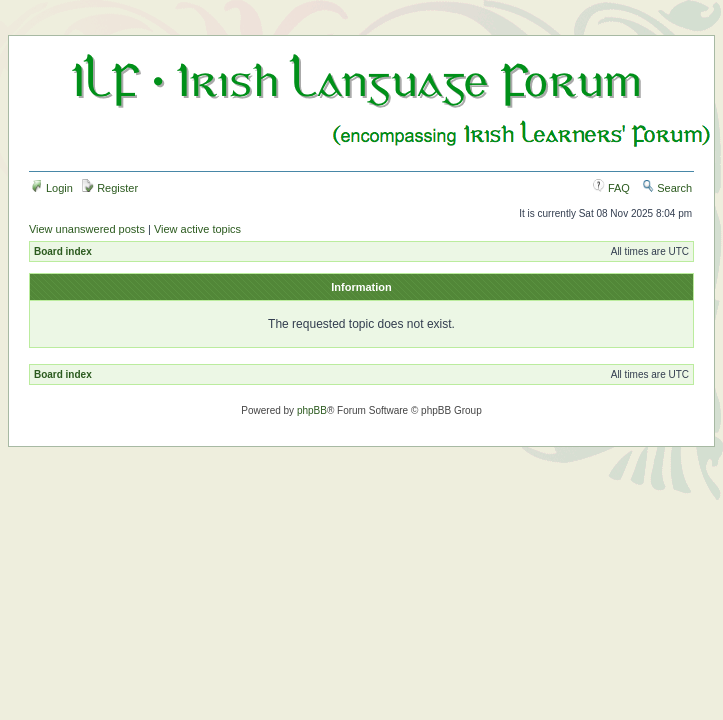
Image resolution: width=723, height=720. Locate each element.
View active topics (197, 229)
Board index (63, 251)
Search (667, 188)
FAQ (611, 188)
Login (52, 188)
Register (110, 188)
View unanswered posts (87, 229)
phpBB (312, 410)
